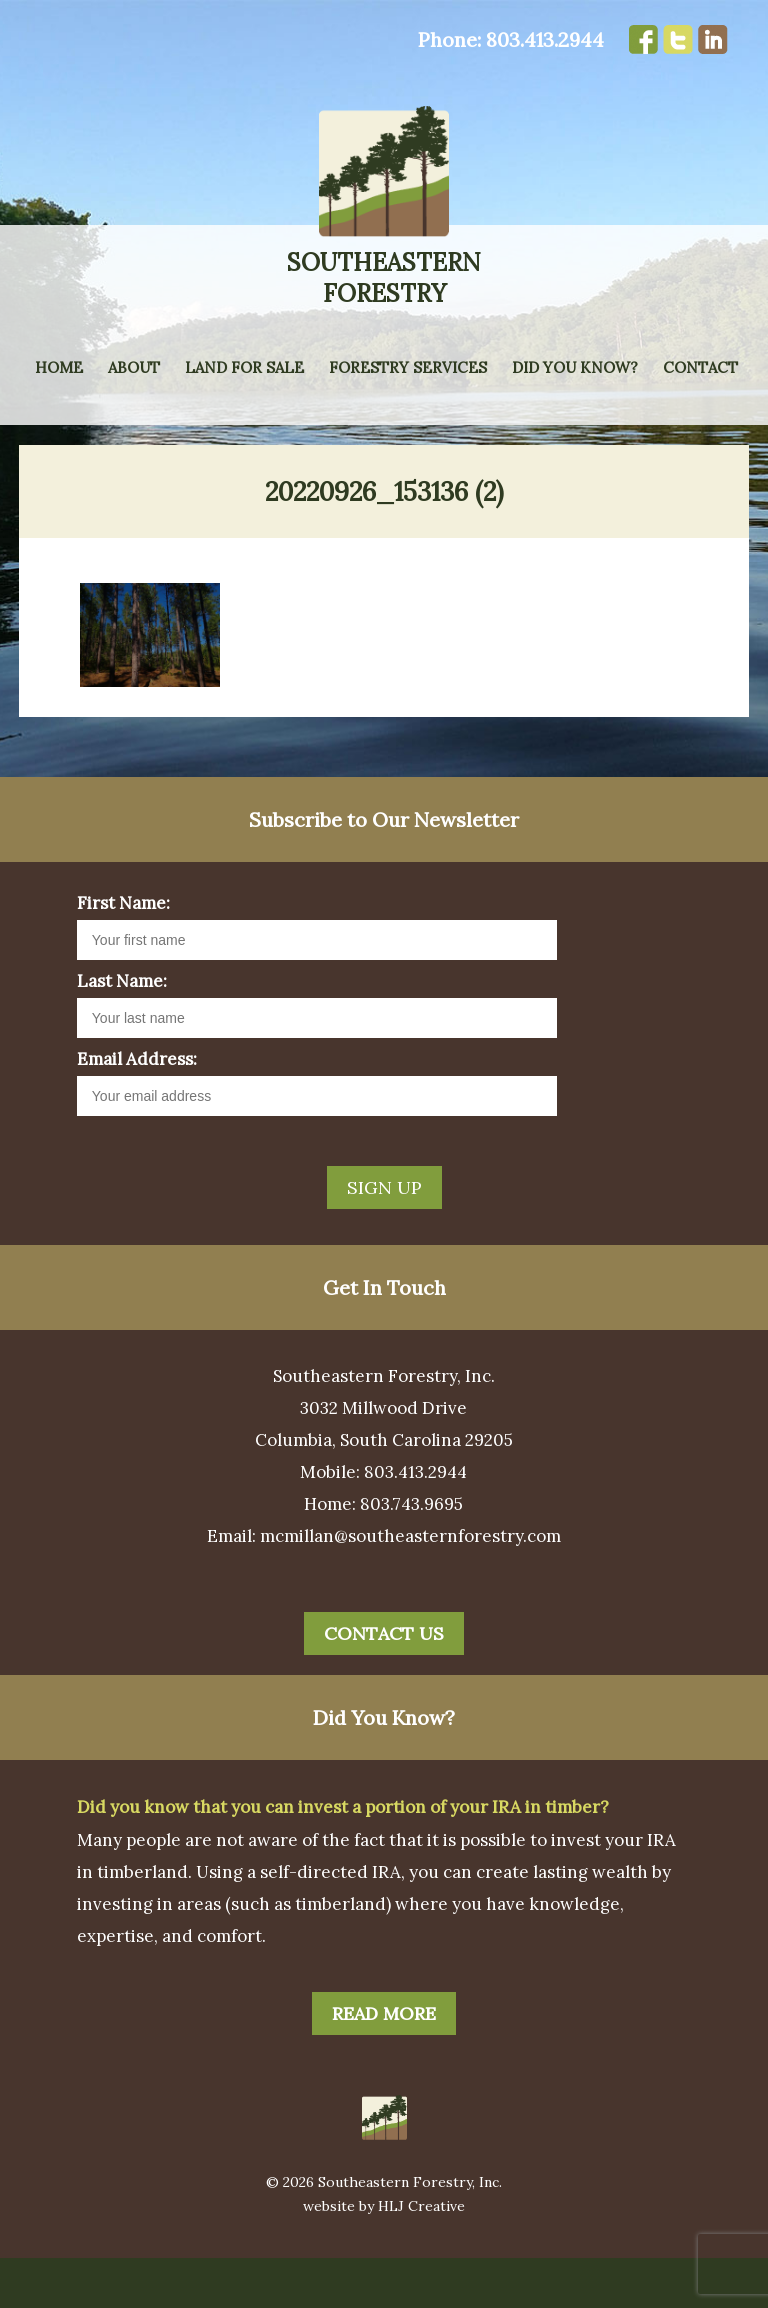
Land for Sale (244, 367)
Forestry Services (408, 367)
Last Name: (122, 1031)
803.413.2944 (545, 39)
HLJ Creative (421, 2256)
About (134, 367)
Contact (700, 367)
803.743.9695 (411, 1554)
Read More (384, 2063)
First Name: (123, 953)
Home (59, 367)
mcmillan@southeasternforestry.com (410, 1586)
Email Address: (137, 1109)
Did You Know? (575, 367)
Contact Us (384, 1683)
